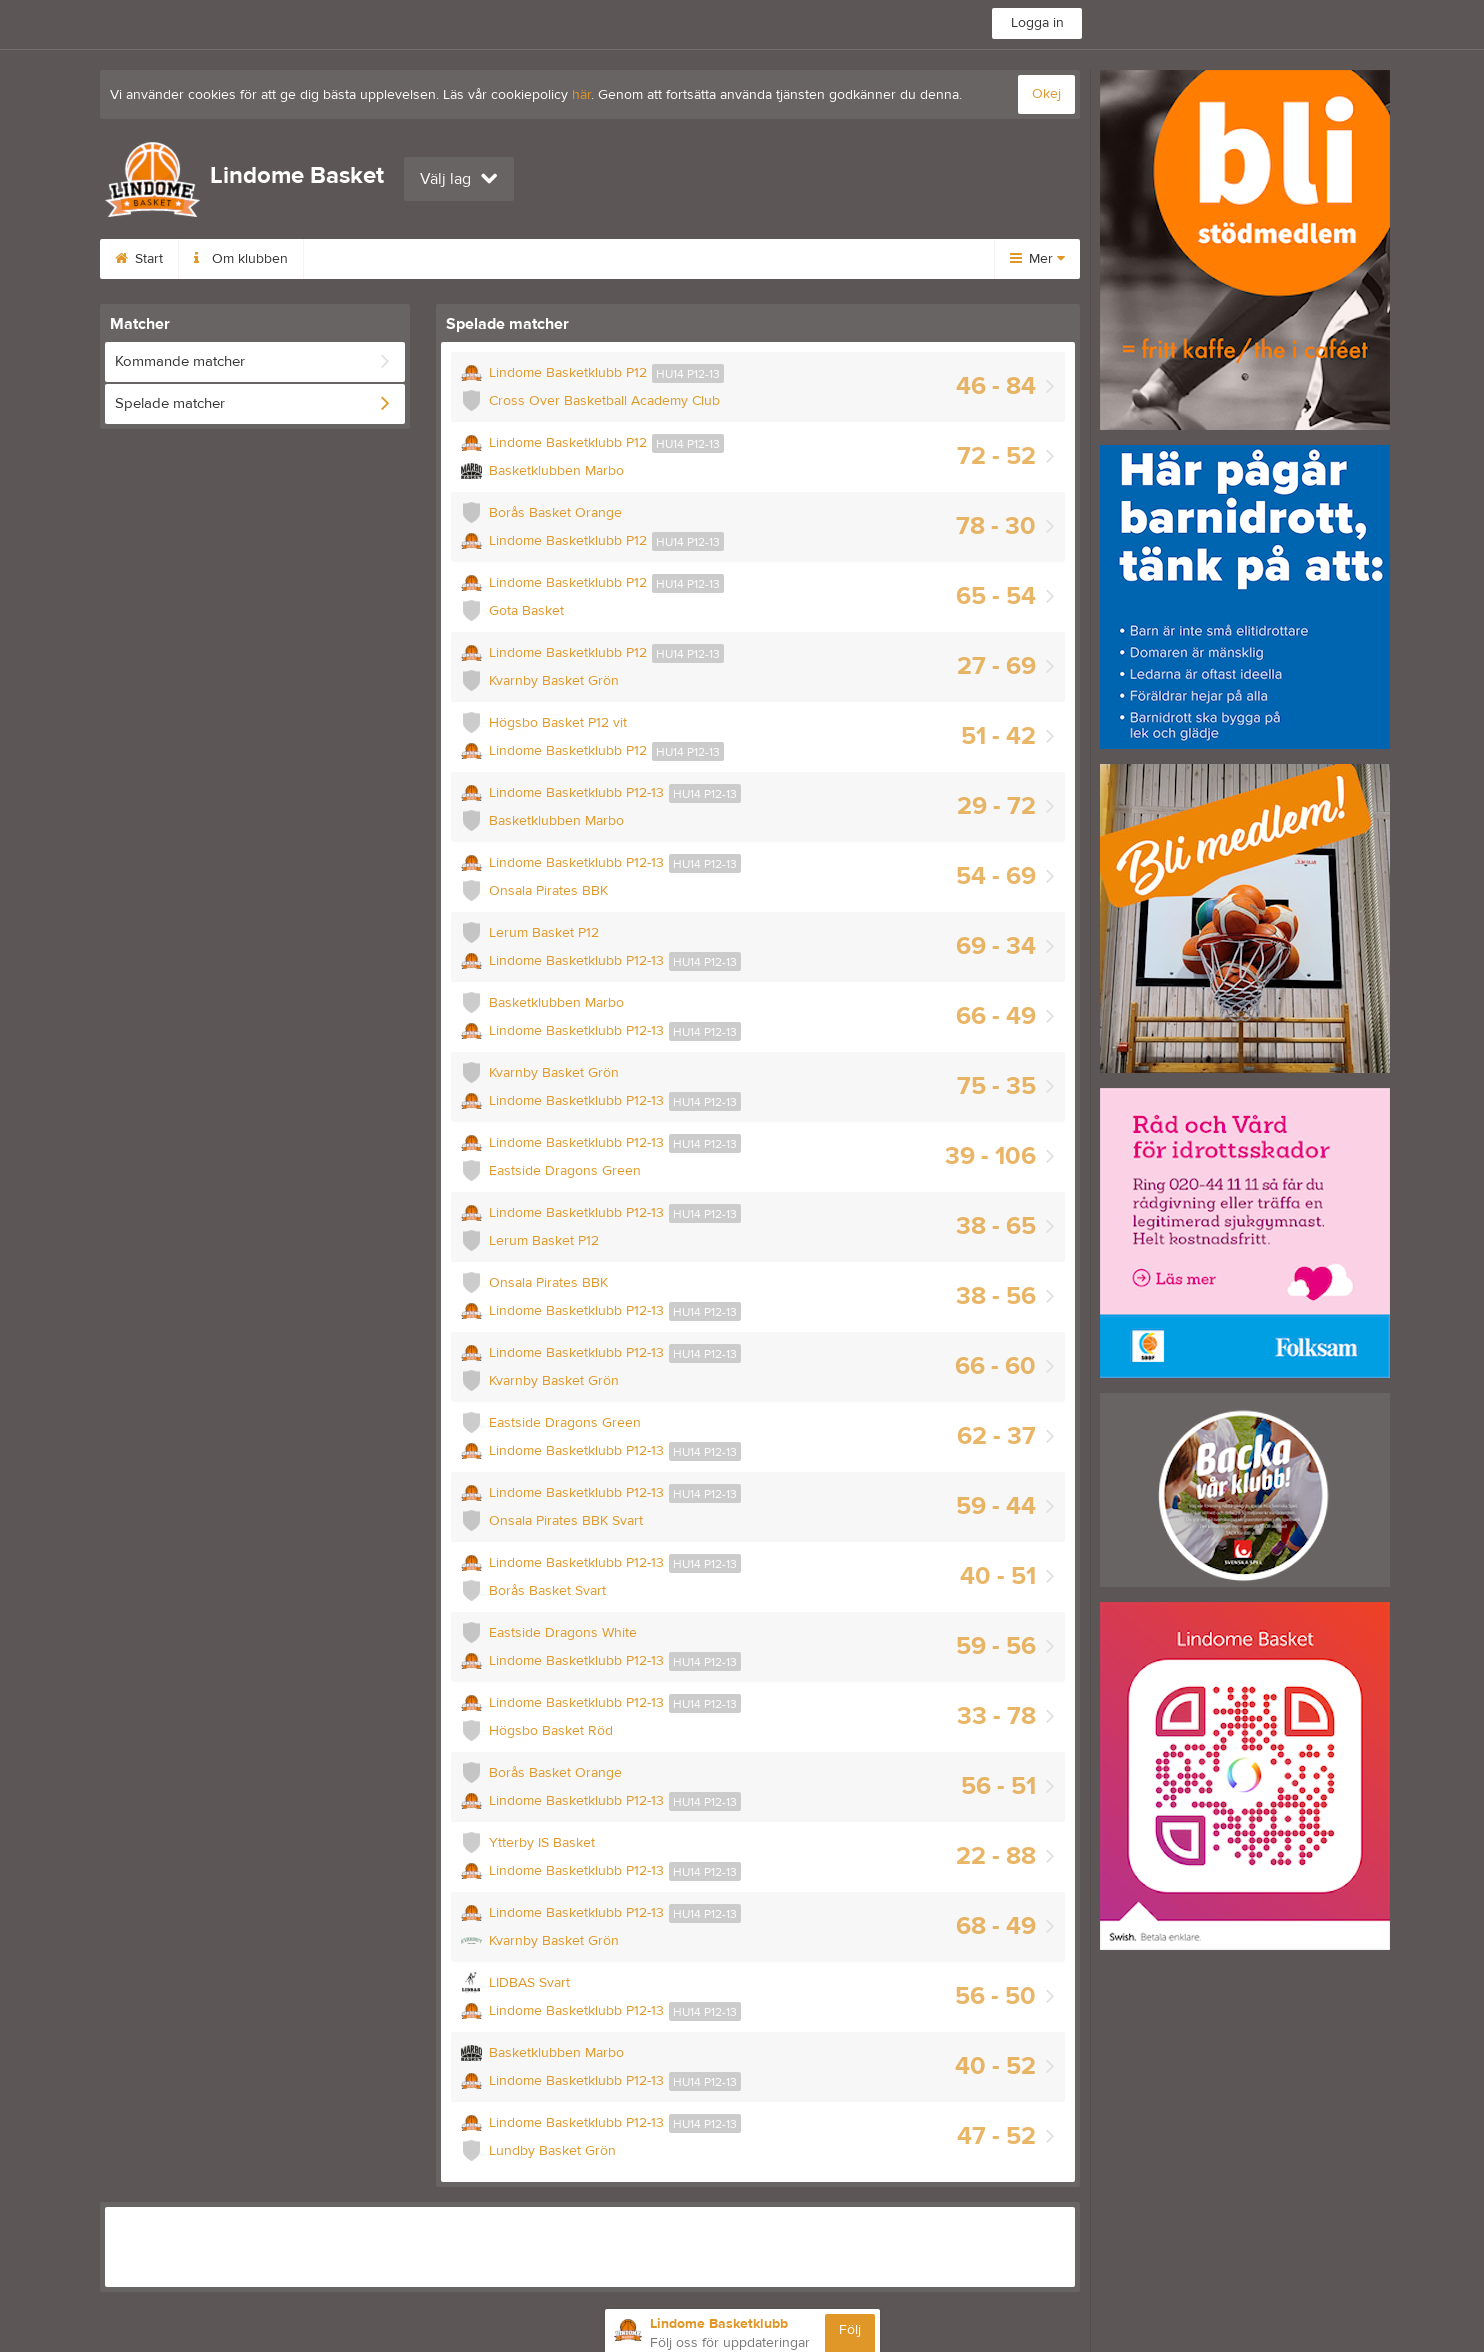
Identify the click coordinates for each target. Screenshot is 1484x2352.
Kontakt (556, 259)
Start (139, 259)
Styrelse (353, 259)
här (581, 95)
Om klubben (241, 259)
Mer (1037, 259)
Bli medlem (662, 259)
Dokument (777, 259)
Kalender (455, 259)
